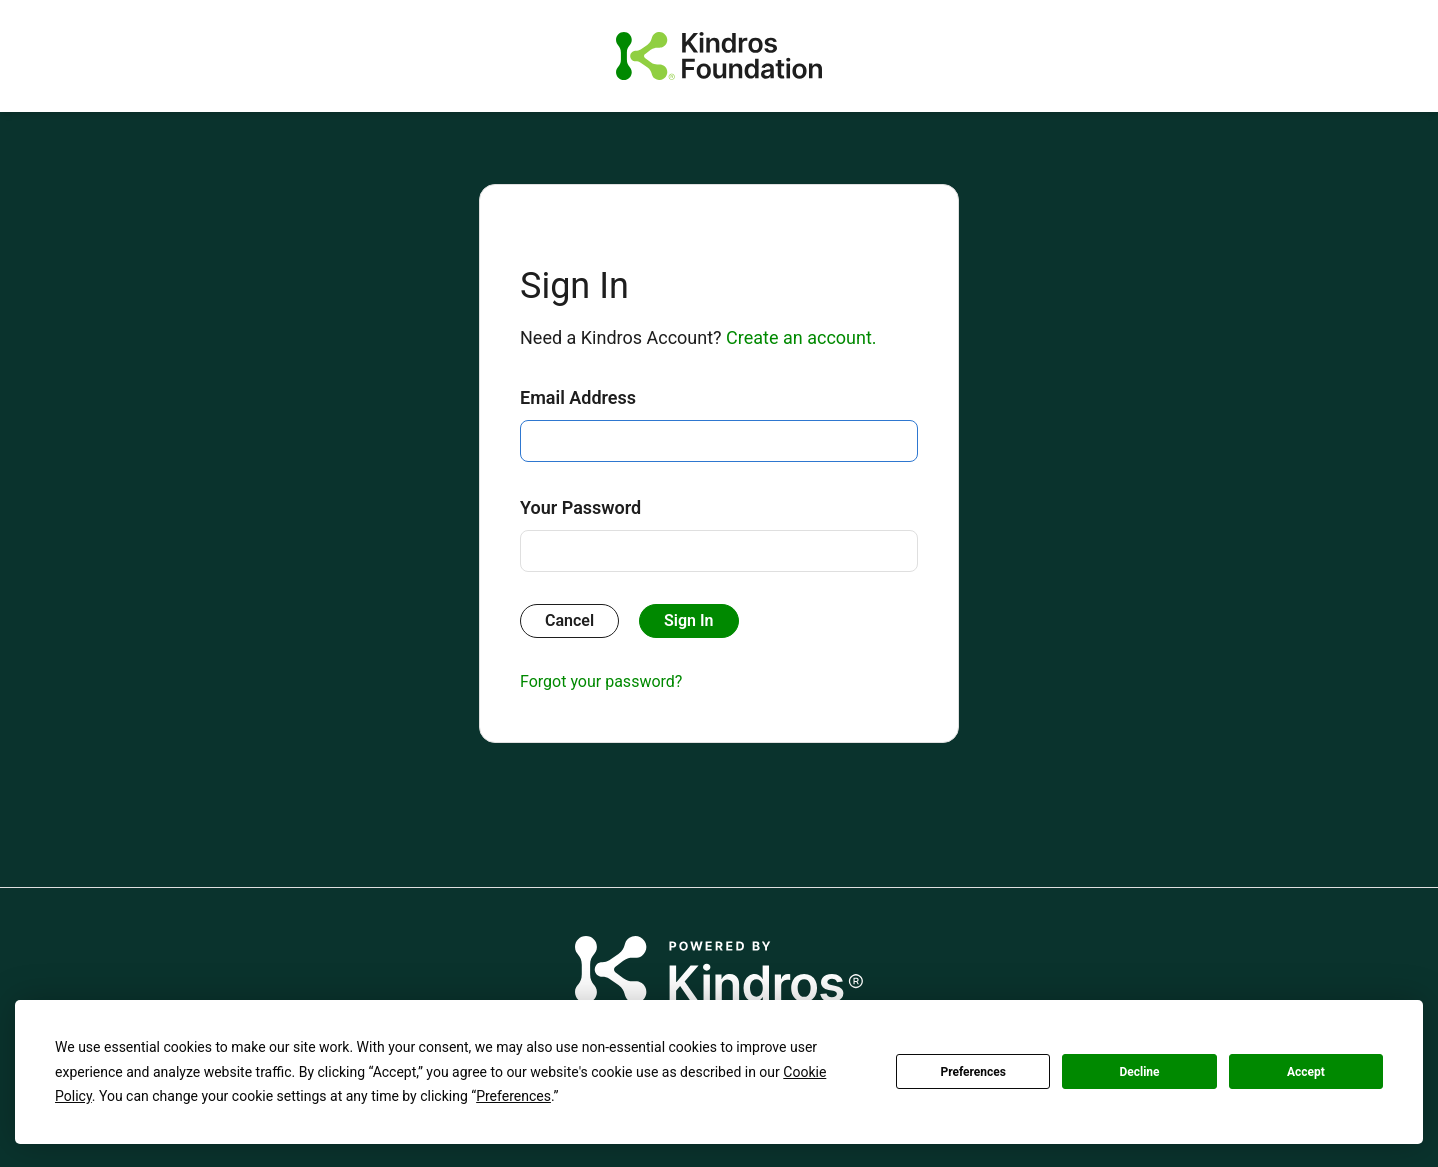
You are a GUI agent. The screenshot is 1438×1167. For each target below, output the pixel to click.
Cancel (569, 620)
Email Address (578, 397)
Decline (1139, 1072)
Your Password (580, 507)
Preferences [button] (513, 1096)
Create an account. (801, 337)
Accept (1306, 1072)
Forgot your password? (601, 681)
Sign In (688, 620)
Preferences (973, 1072)
